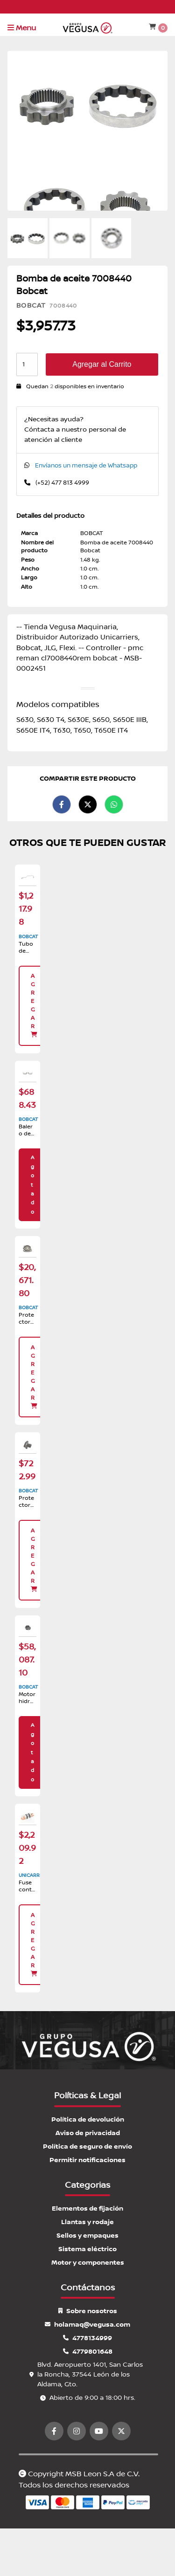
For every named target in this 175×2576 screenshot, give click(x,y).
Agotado (32, 1184)
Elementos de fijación (87, 2208)
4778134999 (87, 2338)
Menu (21, 28)
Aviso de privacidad (88, 2133)
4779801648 (87, 2352)
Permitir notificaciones (87, 2160)
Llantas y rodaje (87, 2222)
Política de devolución (87, 2119)
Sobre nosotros (87, 2311)
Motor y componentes (87, 2263)
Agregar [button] (34, 1005)
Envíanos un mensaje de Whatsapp (86, 465)
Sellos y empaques (87, 2235)
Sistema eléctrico (87, 2249)
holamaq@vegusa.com (87, 2325)
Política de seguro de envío (87, 2146)
